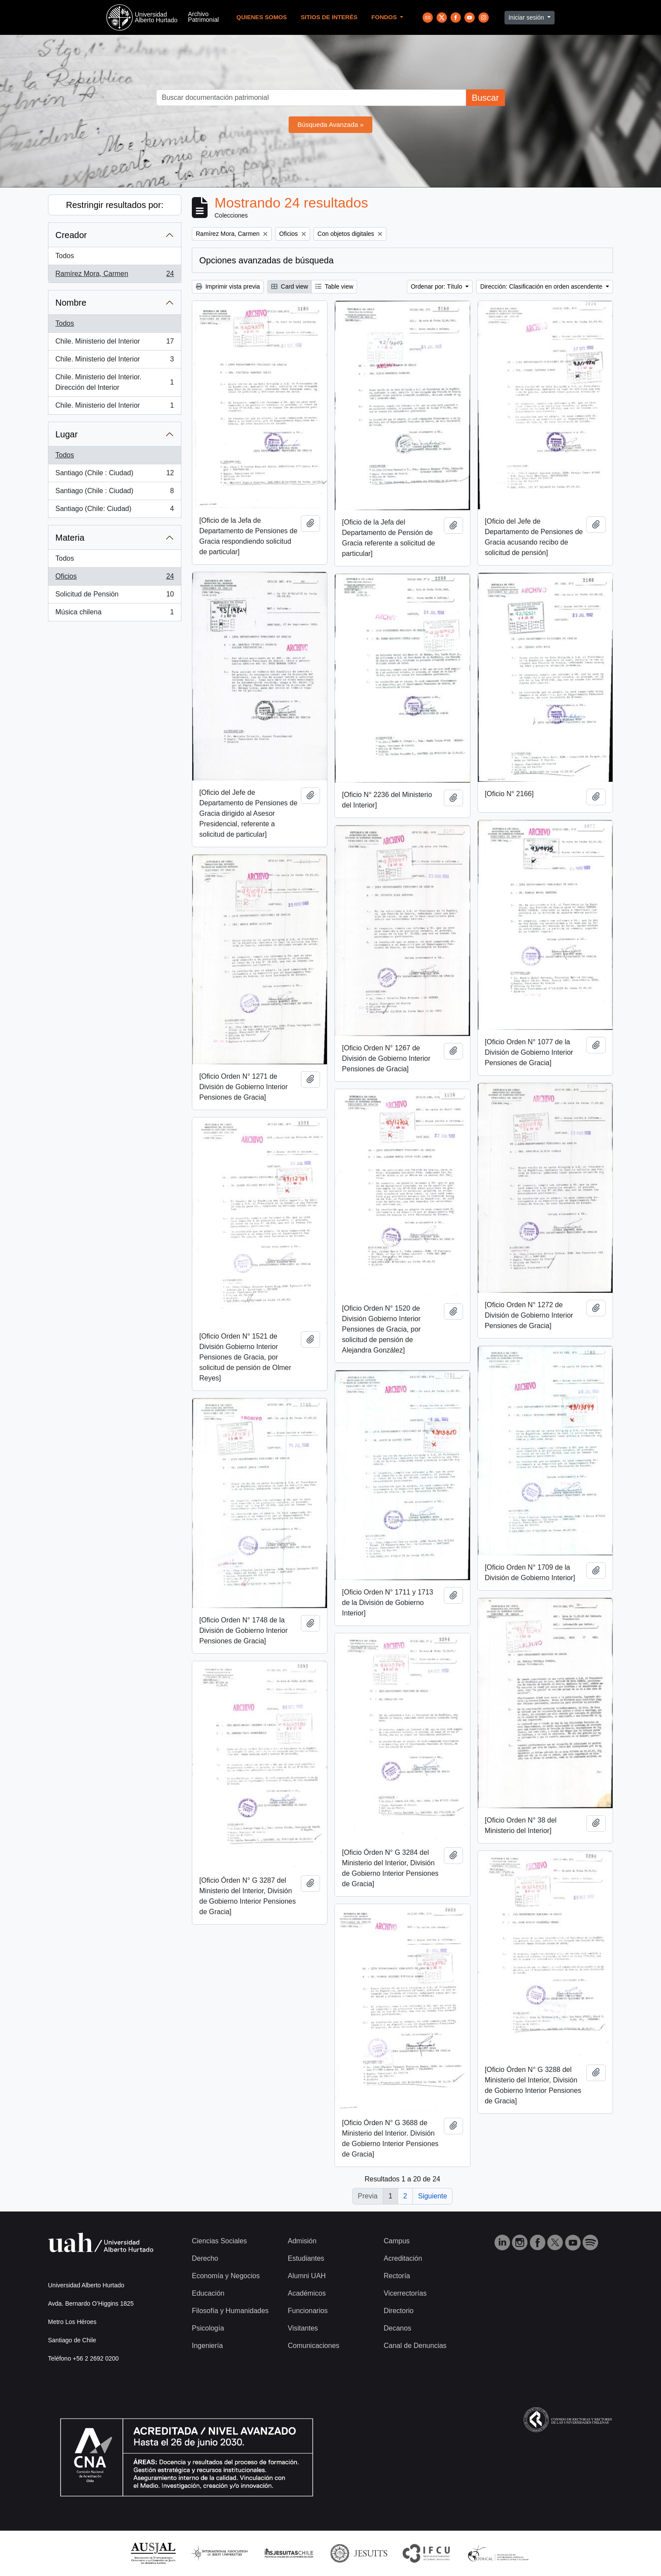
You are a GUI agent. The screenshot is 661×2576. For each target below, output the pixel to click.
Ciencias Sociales (219, 2241)
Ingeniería (207, 2345)
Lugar (66, 434)
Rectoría (397, 2276)
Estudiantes (306, 2258)
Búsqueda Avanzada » (330, 124)
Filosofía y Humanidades (230, 2310)
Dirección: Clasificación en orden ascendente (542, 286)
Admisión (302, 2241)
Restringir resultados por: (114, 205)
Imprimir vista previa (228, 286)
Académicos (307, 2293)
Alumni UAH (307, 2276)
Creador (71, 235)
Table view (334, 286)
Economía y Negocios (226, 2276)
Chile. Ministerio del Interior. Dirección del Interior (114, 382)
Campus (397, 2241)
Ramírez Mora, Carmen (114, 276)
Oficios (114, 578)
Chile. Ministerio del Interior (114, 343)
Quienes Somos (261, 17)
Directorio (398, 2310)
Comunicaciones (313, 2345)
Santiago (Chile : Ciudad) (114, 475)
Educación (208, 2293)
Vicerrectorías (405, 2293)
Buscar (485, 97)
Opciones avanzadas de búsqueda (266, 260)
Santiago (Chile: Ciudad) (114, 511)
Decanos (397, 2328)
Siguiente (432, 2196)
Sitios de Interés (329, 17)
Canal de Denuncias (415, 2345)
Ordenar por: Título (437, 286)
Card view (289, 286)
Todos (64, 255)
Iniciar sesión (527, 17)
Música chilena (114, 614)
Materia (70, 537)
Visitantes (303, 2328)
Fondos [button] (385, 17)
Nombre (70, 302)
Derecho (205, 2258)
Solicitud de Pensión (114, 596)
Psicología (208, 2328)
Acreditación (403, 2258)
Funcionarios (308, 2310)
